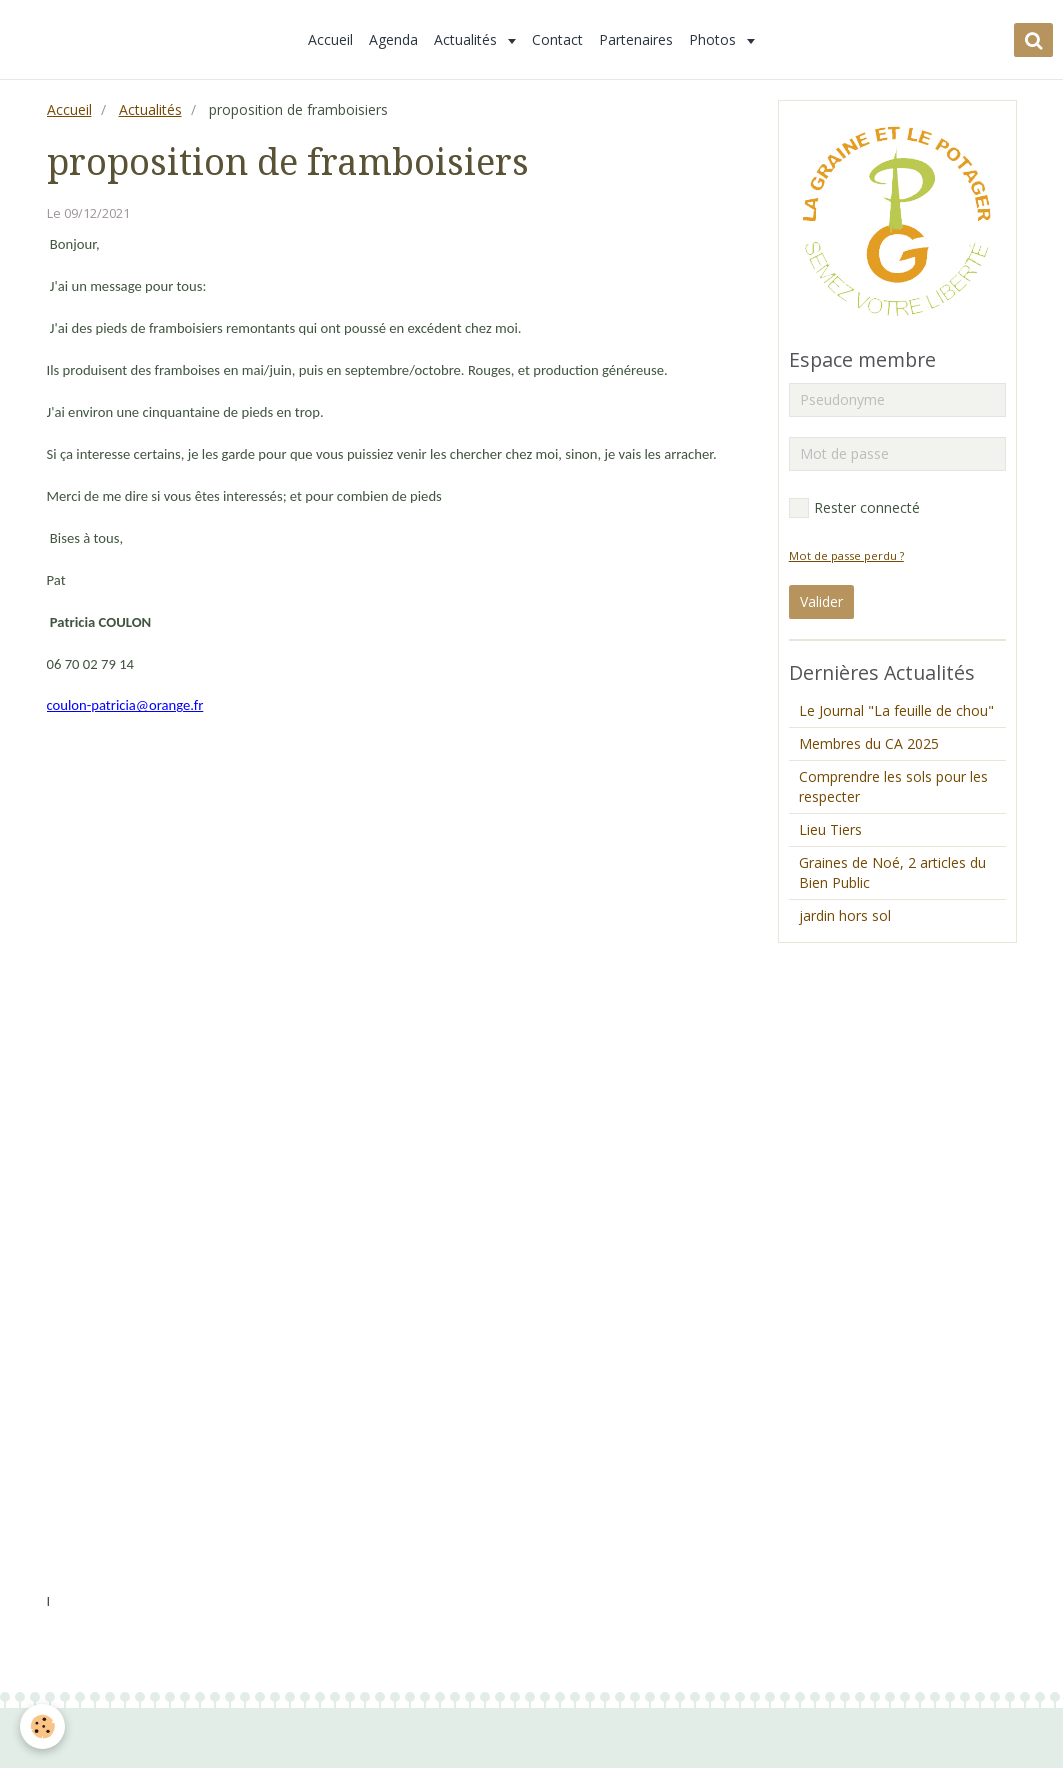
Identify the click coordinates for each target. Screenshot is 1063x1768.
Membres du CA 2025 (869, 743)
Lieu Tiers (830, 829)
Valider (821, 601)
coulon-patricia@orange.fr (125, 705)
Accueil (330, 39)
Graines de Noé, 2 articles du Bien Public (892, 872)
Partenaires (636, 39)
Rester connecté (854, 508)
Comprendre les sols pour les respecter (893, 786)
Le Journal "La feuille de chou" (896, 710)
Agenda (393, 39)
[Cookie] (42, 1726)
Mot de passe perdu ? (846, 555)
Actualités (467, 39)
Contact (557, 39)
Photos (714, 39)
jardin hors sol (845, 915)
